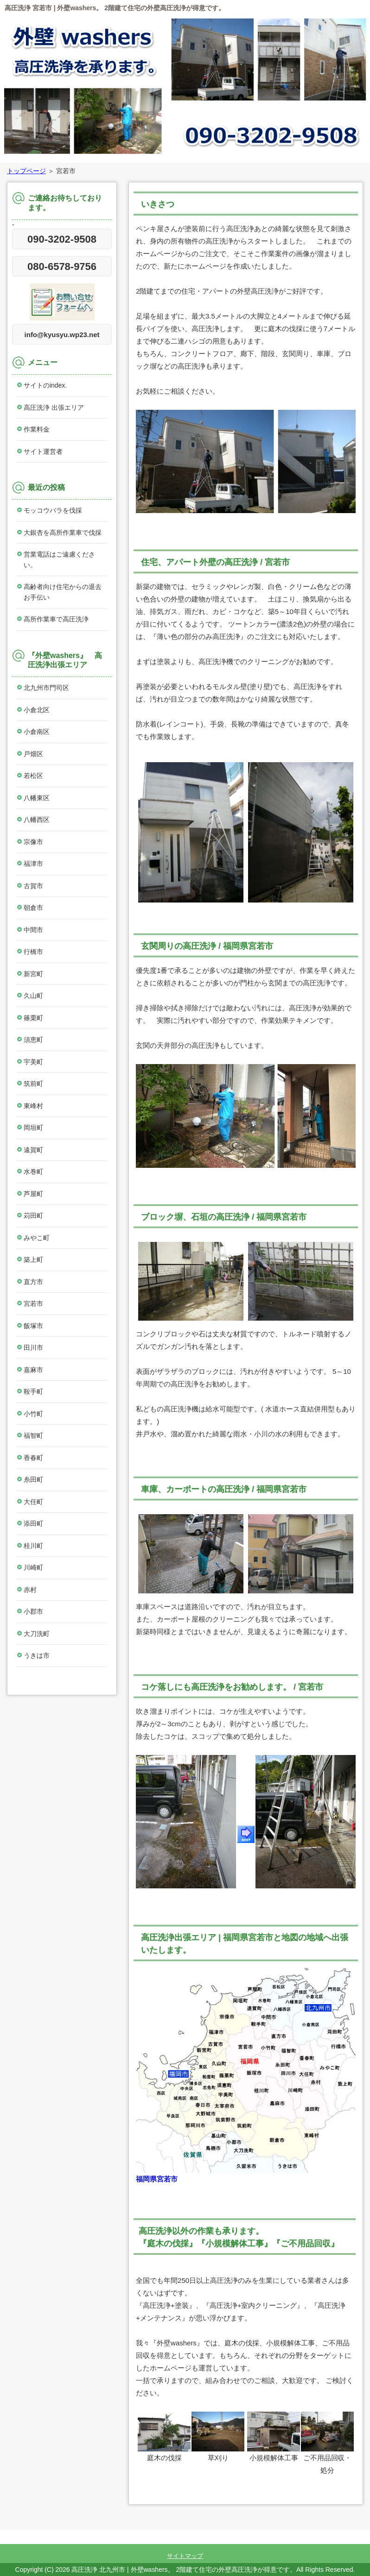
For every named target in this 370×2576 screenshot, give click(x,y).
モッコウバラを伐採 (53, 510)
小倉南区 (37, 731)
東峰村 (33, 1105)
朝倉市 (33, 907)
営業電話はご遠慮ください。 (59, 560)
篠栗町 (33, 1018)
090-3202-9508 (61, 239)
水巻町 (33, 1171)
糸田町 (33, 1479)
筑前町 (33, 1083)
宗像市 (33, 842)
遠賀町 (33, 1149)
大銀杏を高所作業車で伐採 (63, 532)
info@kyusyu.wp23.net (62, 334)
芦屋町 (33, 1193)
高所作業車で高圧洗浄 (56, 619)
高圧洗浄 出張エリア (54, 407)
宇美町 (33, 1061)
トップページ (26, 171)
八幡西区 (37, 819)
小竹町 (33, 1413)
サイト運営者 (43, 451)
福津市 (33, 863)
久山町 (33, 995)
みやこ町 (37, 1237)
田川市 (33, 1347)
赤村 (30, 1589)
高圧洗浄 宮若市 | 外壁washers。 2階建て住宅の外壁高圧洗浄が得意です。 (115, 8)
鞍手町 (33, 1391)
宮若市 (33, 1303)
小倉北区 (37, 710)
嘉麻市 (33, 1369)
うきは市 (37, 1655)
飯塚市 (33, 1325)
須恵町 (33, 1039)
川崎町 (33, 1567)
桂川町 (33, 1545)
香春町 (33, 1457)
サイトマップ (185, 2555)
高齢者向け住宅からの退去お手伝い (63, 592)
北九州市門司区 (46, 687)
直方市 (33, 1281)
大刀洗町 (37, 1633)
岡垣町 (33, 1127)
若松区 (33, 775)
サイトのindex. (45, 385)
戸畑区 (33, 754)
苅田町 (33, 1215)
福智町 (33, 1435)
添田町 (33, 1523)
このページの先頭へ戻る (330, 2523)
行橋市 (33, 951)
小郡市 (33, 1611)
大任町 (33, 1501)
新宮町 (33, 974)
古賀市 (33, 886)
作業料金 (37, 429)
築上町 (33, 1259)
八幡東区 (37, 798)
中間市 (33, 930)
